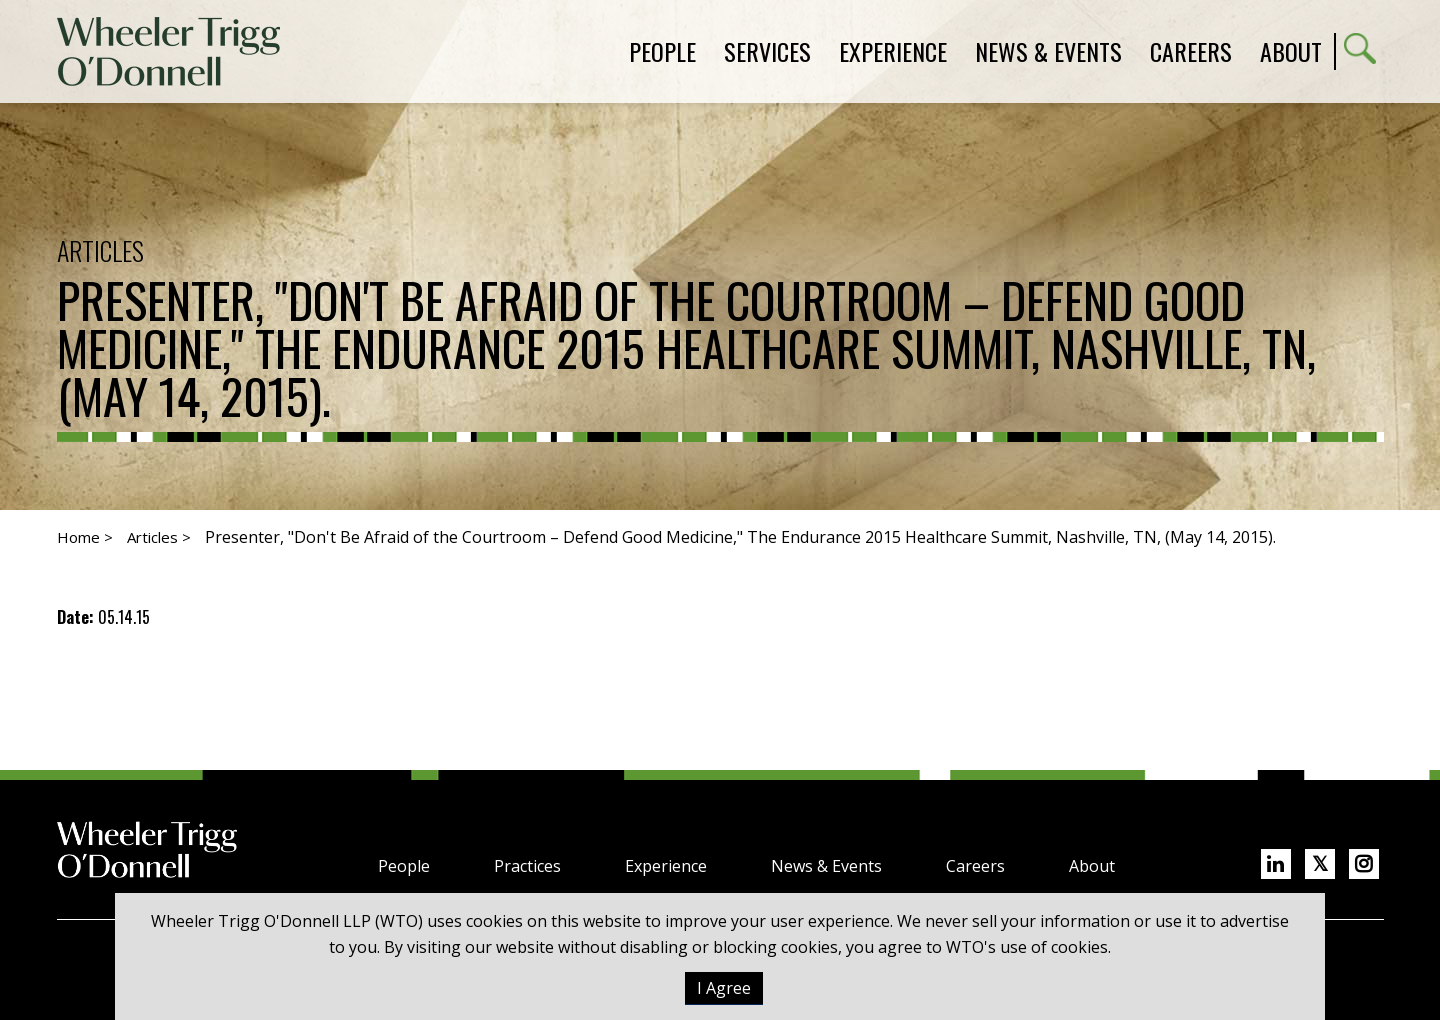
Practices (527, 866)
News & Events (826, 866)
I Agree (724, 988)
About (1291, 51)
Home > (85, 537)
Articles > (159, 537)
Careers (975, 866)
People (404, 866)
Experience (666, 866)
